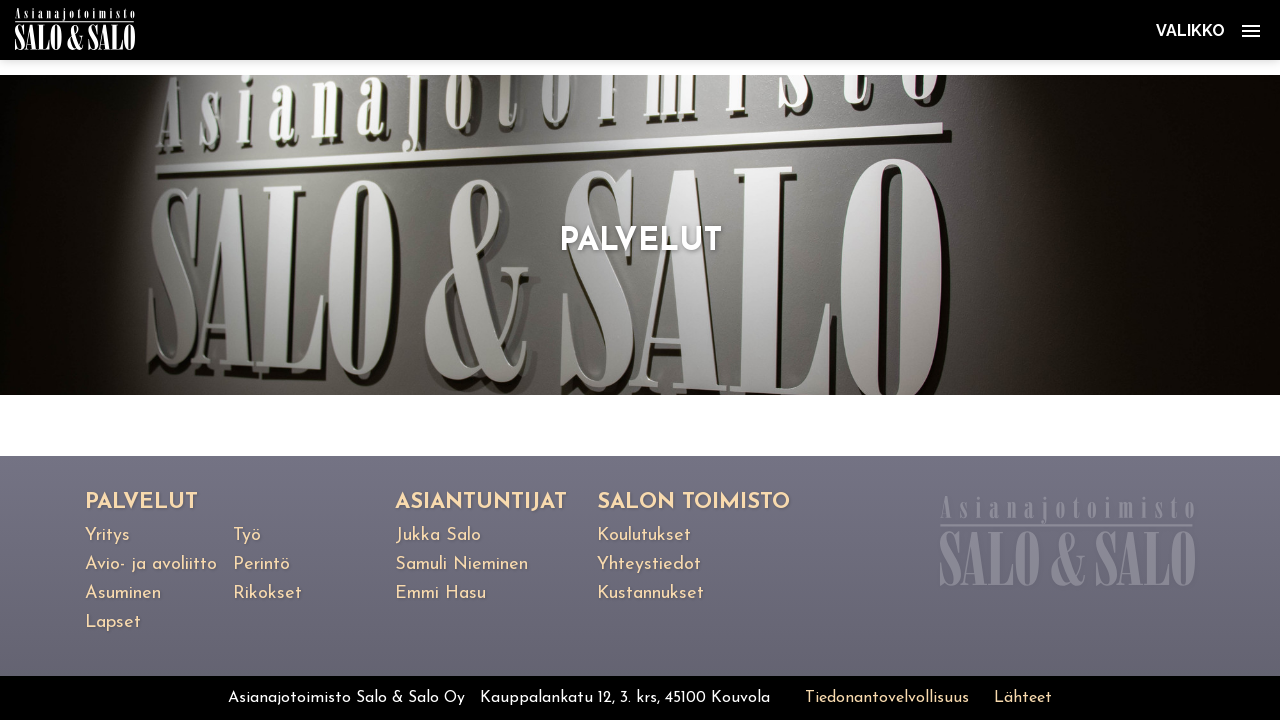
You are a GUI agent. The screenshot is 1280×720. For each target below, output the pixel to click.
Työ (247, 535)
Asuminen (123, 593)
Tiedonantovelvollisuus (887, 698)
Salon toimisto (693, 502)
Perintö (261, 564)
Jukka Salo (438, 535)
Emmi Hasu (440, 593)
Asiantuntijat (481, 502)
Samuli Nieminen (461, 564)
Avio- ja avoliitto (151, 564)
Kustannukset (650, 593)
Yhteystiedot (649, 564)
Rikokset (267, 593)
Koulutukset (644, 535)
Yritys (107, 535)
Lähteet (1023, 698)
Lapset (113, 622)
